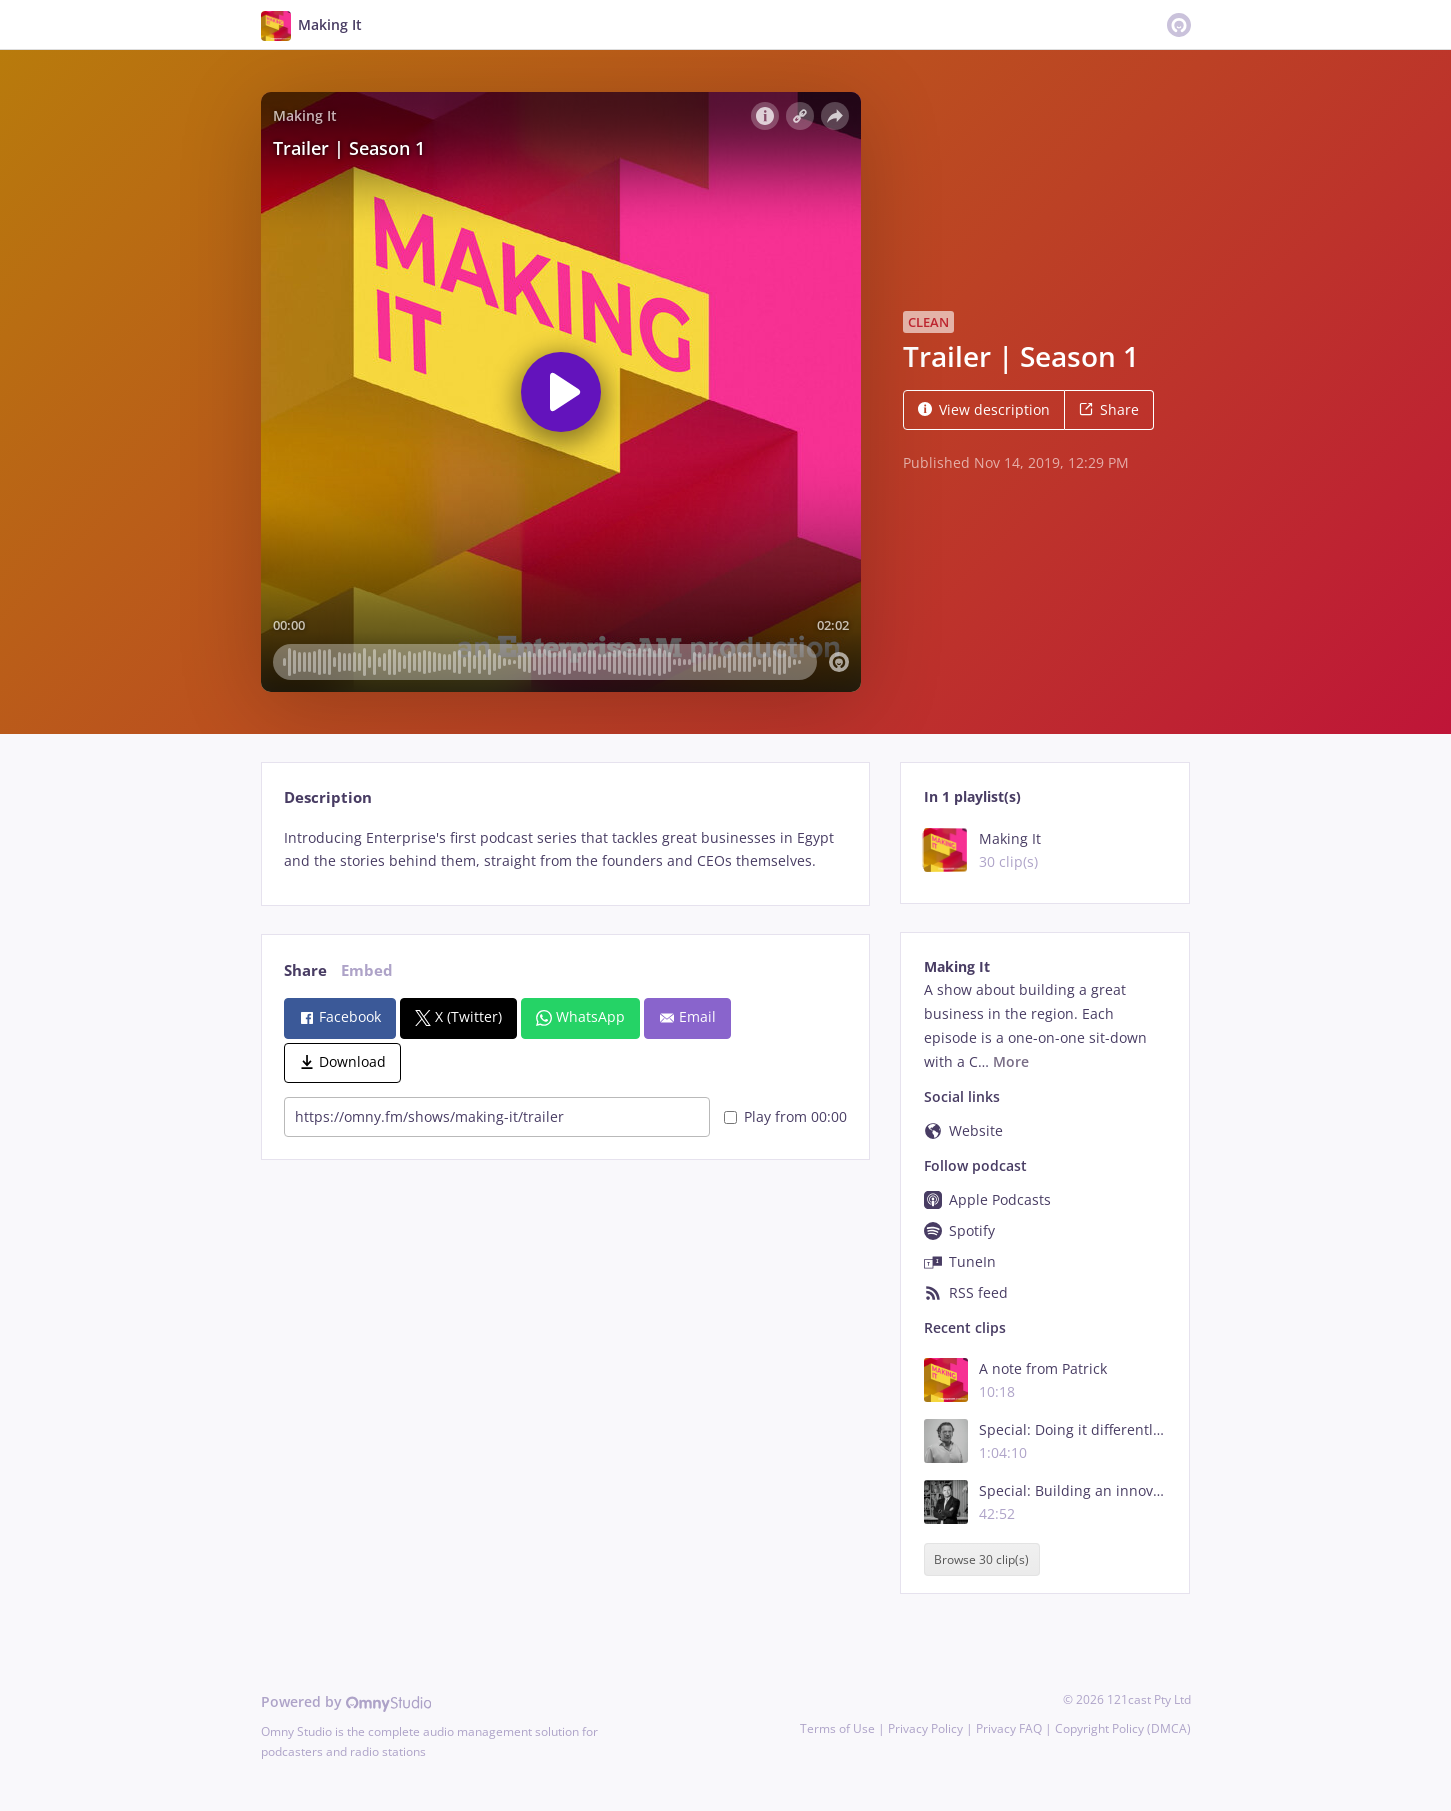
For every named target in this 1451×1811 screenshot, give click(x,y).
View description (984, 409)
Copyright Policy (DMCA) (1123, 1728)
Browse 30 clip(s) (981, 1559)
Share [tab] (305, 970)
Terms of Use (837, 1728)
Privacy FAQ (1009, 1728)
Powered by (346, 1701)
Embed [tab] (367, 970)
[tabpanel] (565, 850)
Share (1109, 409)
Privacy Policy (925, 1728)
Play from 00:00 (785, 1116)
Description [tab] (328, 797)
